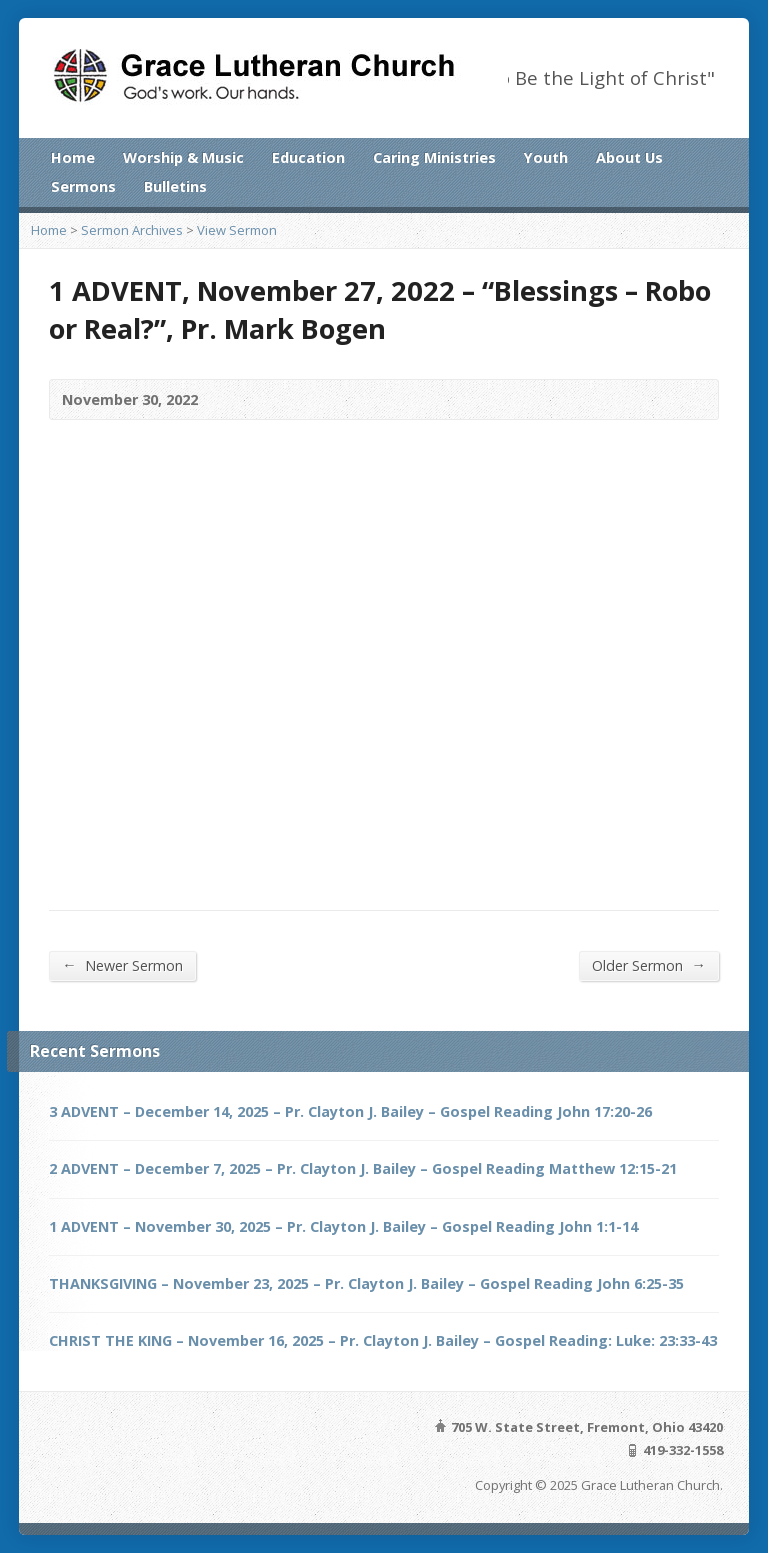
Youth (546, 157)
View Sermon (237, 230)
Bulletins (175, 186)
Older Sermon (648, 965)
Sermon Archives (132, 230)
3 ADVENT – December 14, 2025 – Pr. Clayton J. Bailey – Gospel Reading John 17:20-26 (350, 1111)
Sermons (83, 186)
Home (73, 157)
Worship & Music (183, 157)
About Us (629, 157)
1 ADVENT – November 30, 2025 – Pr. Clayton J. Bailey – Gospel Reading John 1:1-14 (343, 1226)
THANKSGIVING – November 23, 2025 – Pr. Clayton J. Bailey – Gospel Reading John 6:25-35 (366, 1283)
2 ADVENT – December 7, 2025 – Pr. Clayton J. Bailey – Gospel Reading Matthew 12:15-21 (363, 1168)
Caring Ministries (434, 157)
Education (308, 157)
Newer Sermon (122, 965)
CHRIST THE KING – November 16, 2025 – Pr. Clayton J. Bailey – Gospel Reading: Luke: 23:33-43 (383, 1340)
